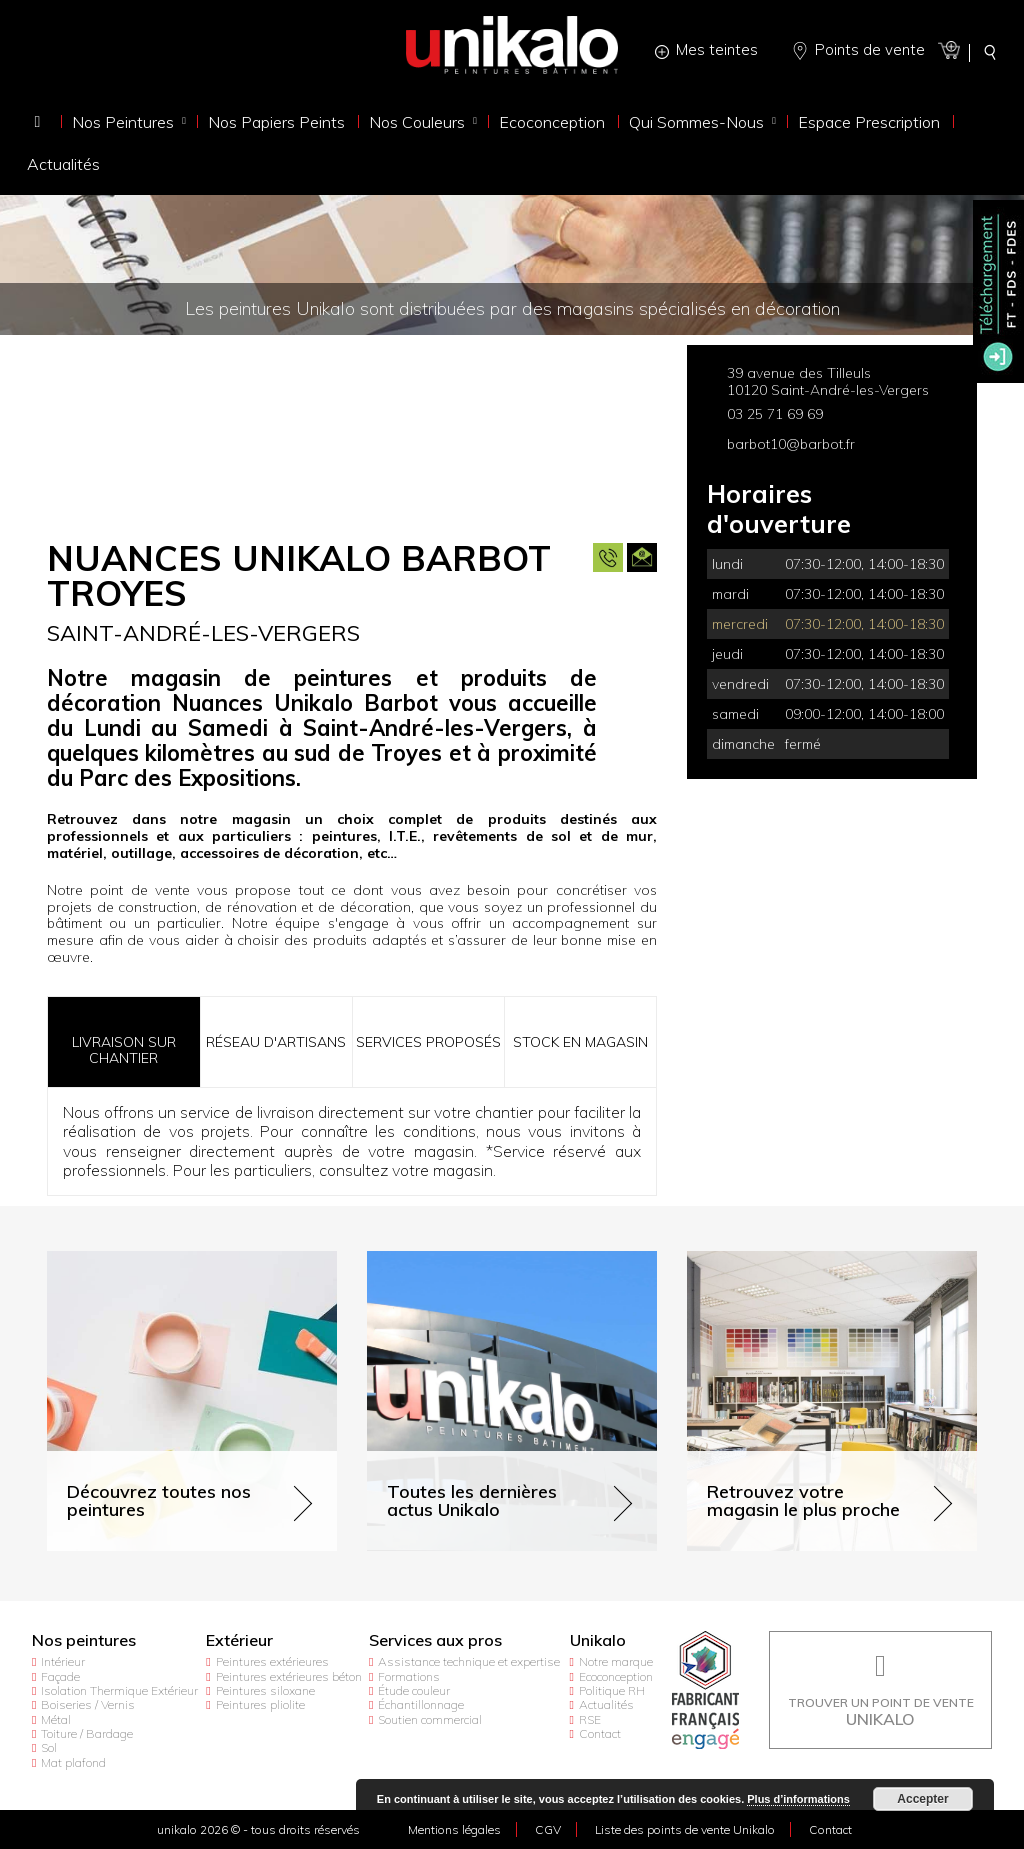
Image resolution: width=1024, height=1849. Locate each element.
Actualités (606, 1704)
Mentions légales (454, 1829)
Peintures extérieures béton (289, 1676)
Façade (60, 1676)
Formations (409, 1676)
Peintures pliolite (260, 1704)
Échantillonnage (421, 1704)
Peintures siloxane (265, 1690)
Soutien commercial (430, 1719)
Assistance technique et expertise (469, 1661)
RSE (590, 1719)
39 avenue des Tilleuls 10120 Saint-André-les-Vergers (828, 381)
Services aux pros (435, 1640)
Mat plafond (73, 1762)
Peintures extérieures (272, 1661)
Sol (49, 1747)
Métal (56, 1719)
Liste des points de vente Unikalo (685, 1829)
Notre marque (616, 1661)
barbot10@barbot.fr (791, 444)
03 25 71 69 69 (775, 414)
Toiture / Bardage (87, 1733)
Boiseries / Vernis (88, 1704)
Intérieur (63, 1661)
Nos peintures (84, 1640)
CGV (548, 1829)
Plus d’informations (798, 1799)
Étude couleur (414, 1690)
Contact (600, 1733)
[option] (352, 431)
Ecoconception (616, 1676)
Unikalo (598, 1640)
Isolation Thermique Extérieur (119, 1690)
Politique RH (612, 1690)
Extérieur (239, 1640)
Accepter (922, 1799)
